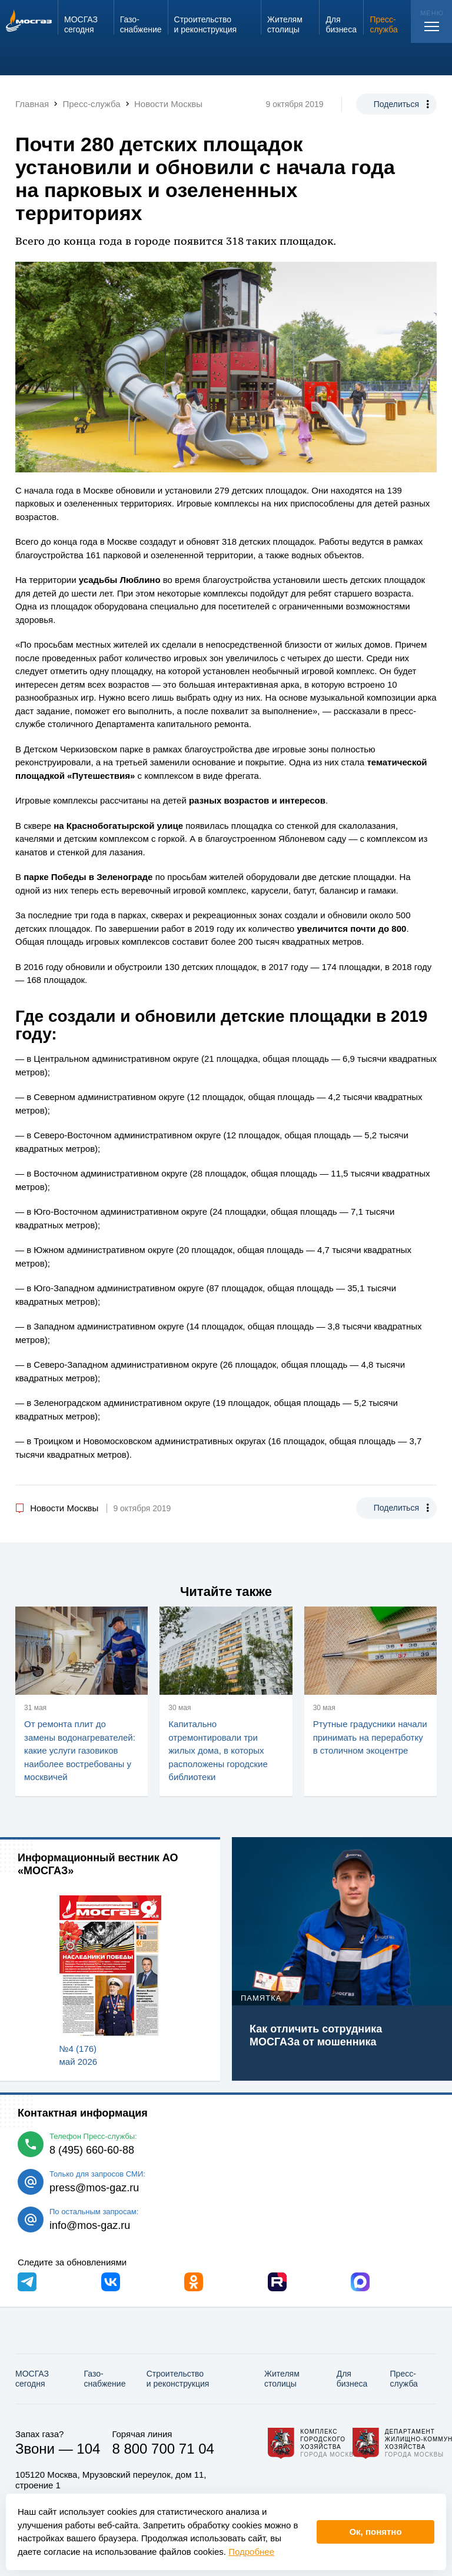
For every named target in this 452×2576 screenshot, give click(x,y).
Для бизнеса (352, 2378)
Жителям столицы (282, 2378)
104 (88, 2449)
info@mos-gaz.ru (89, 2225)
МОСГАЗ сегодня (32, 2378)
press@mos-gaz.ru (94, 2188)
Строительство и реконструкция (178, 2378)
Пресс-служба (404, 2378)
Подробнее (251, 2552)
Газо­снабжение (105, 2378)
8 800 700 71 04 (163, 2449)
